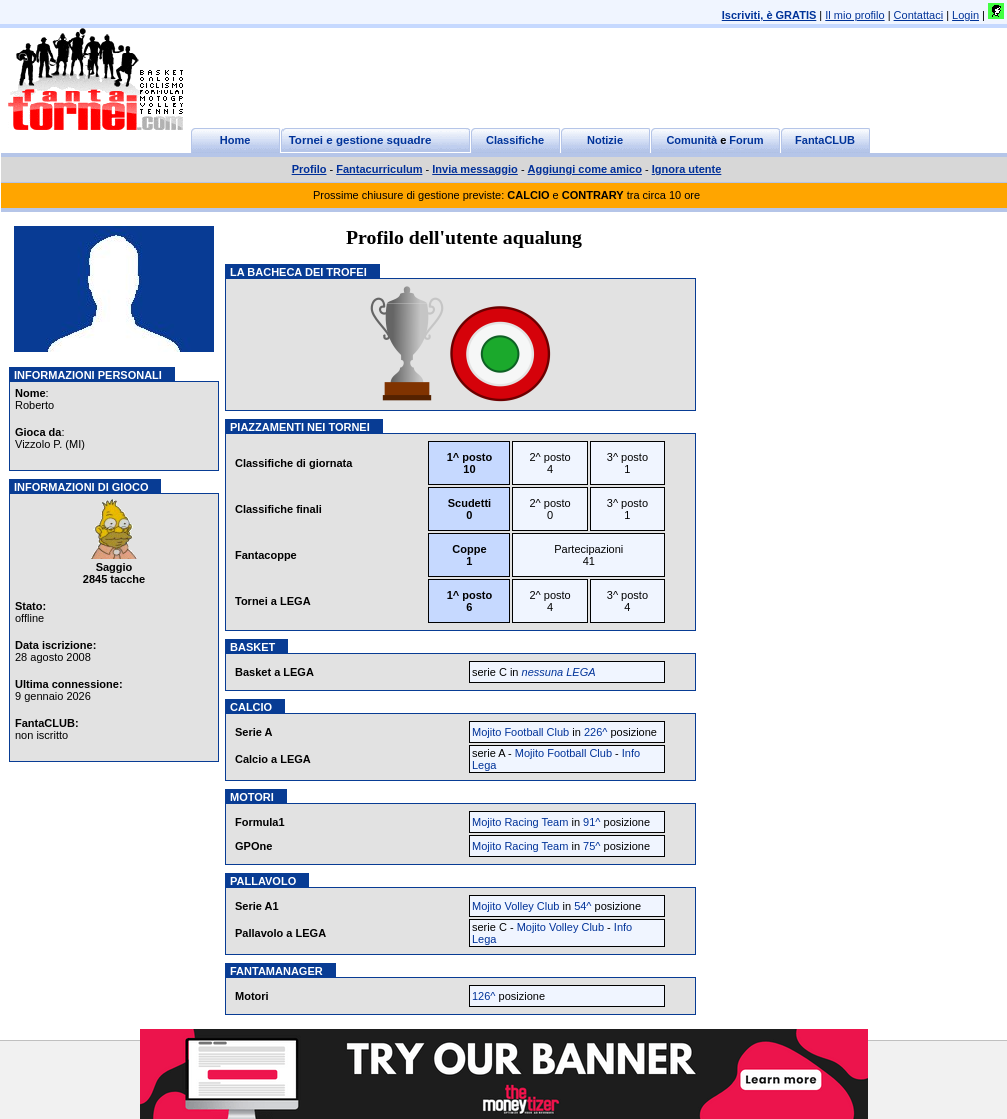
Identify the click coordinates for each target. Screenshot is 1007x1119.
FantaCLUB (825, 140)
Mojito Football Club (520, 732)
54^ (582, 906)
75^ (591, 846)
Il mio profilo (854, 15)
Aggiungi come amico (585, 169)
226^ (596, 732)
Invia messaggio (475, 169)
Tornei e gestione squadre (360, 140)
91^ (591, 822)
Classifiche (515, 140)
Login (965, 15)
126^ (484, 996)
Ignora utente (687, 169)
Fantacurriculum (379, 169)
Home (235, 140)
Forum (746, 140)
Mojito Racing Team (520, 822)
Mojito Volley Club (515, 906)
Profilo (309, 169)
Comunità (691, 140)
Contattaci (919, 15)
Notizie (605, 140)
